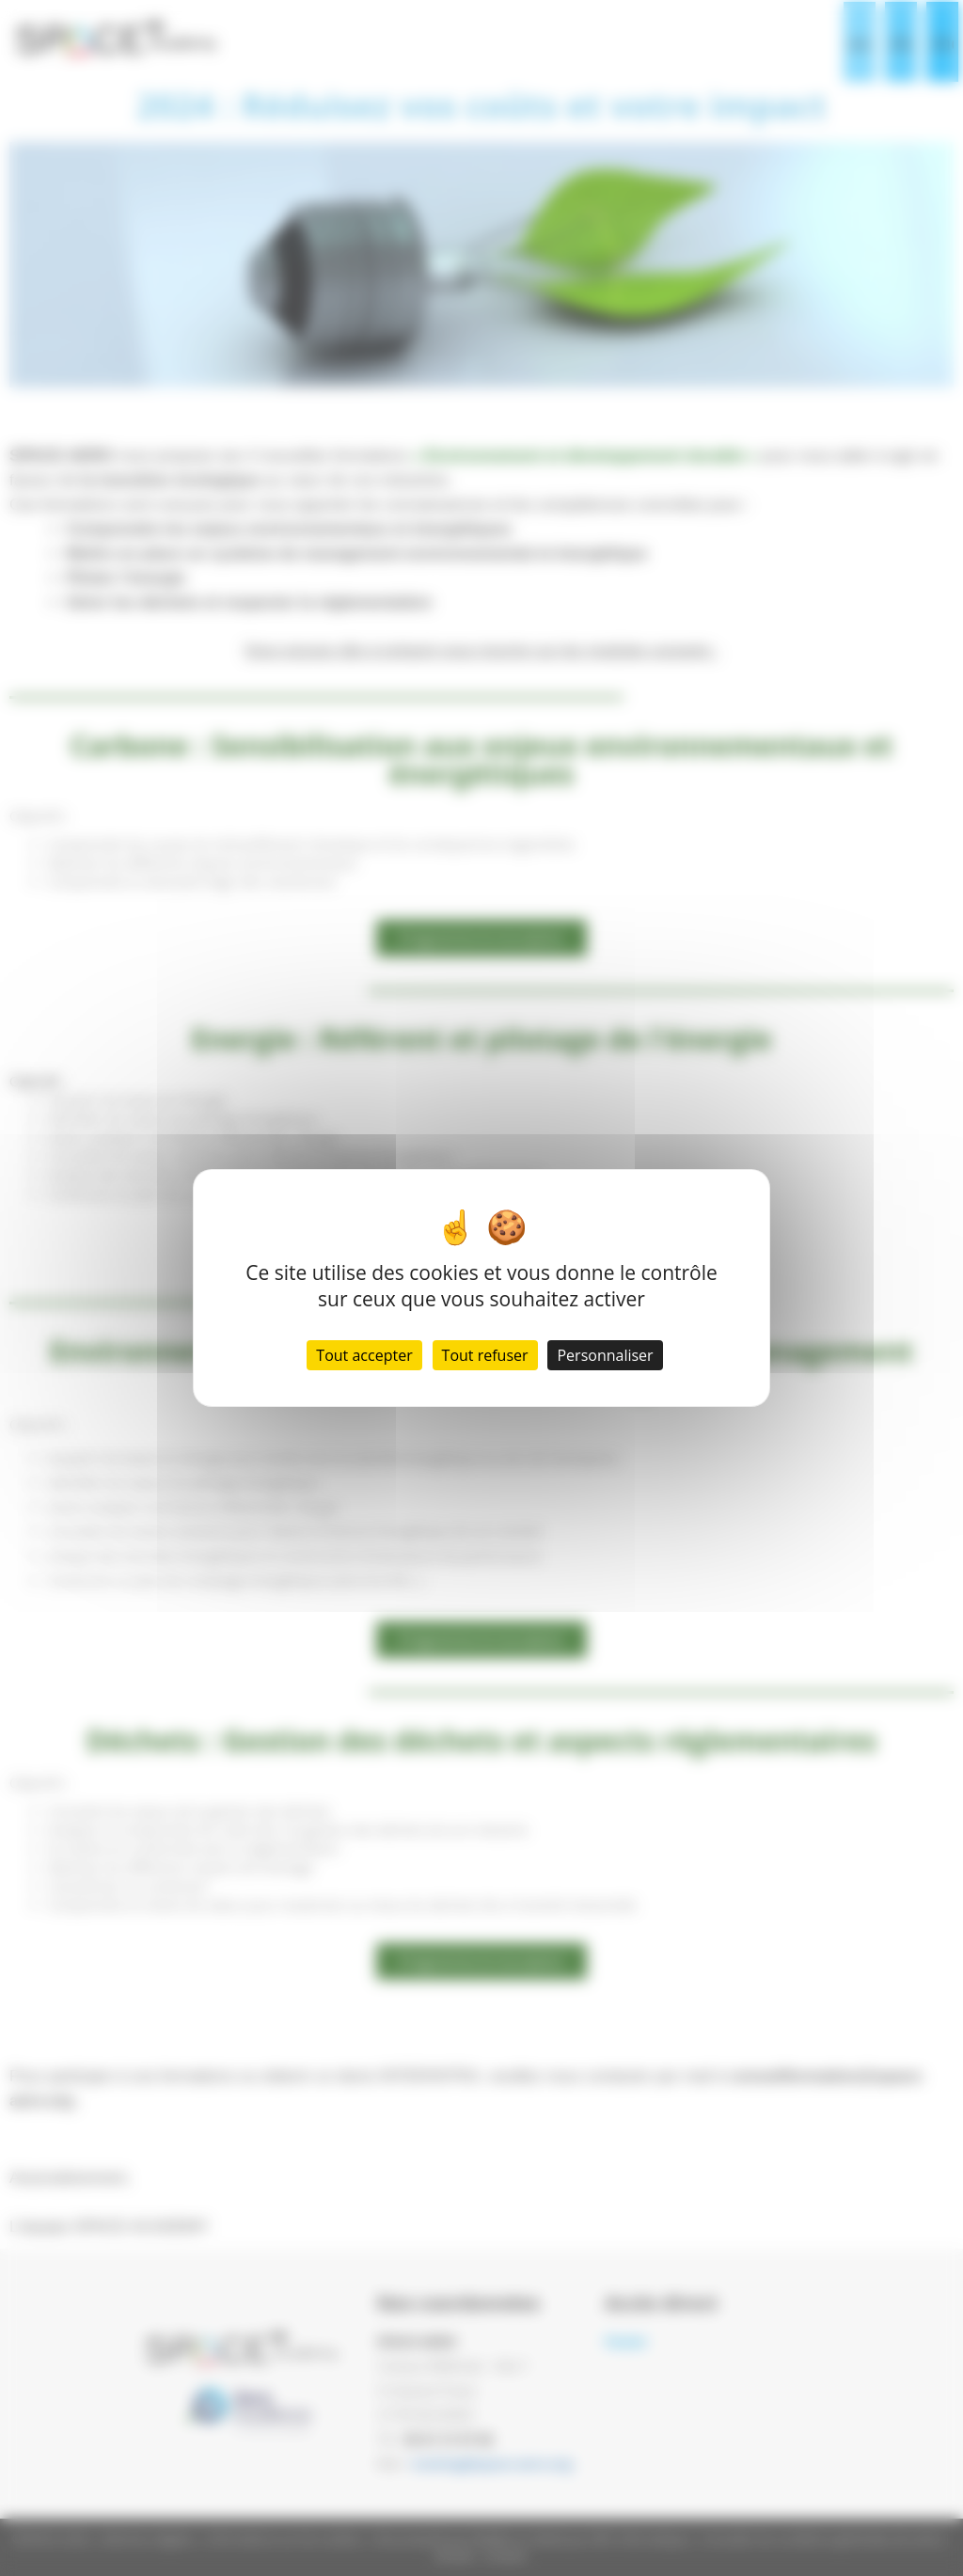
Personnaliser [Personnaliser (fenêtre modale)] (605, 1355)
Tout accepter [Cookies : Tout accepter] (364, 1355)
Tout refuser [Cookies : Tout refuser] (485, 1355)
